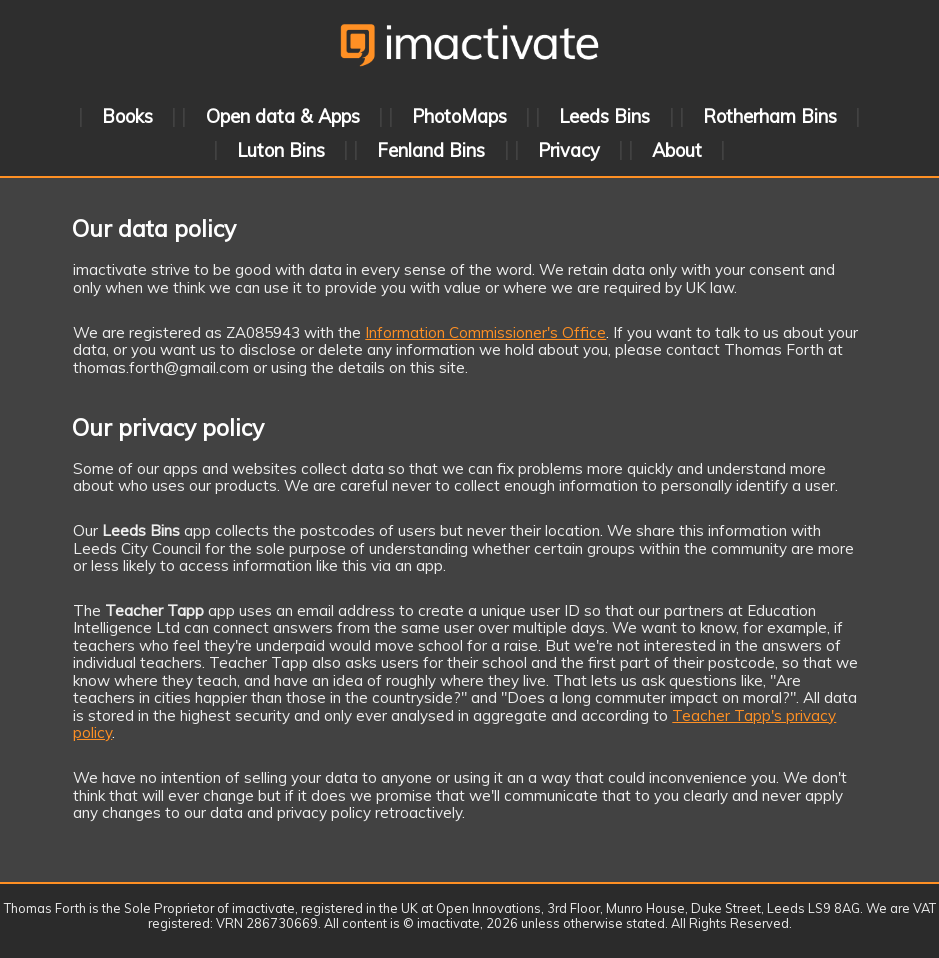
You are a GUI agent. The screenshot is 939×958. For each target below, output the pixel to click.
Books (127, 116)
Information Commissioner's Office (485, 332)
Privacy (569, 149)
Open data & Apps (283, 116)
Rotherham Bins (770, 116)
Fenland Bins (431, 149)
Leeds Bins (604, 116)
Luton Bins (281, 149)
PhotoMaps (459, 116)
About (677, 149)
